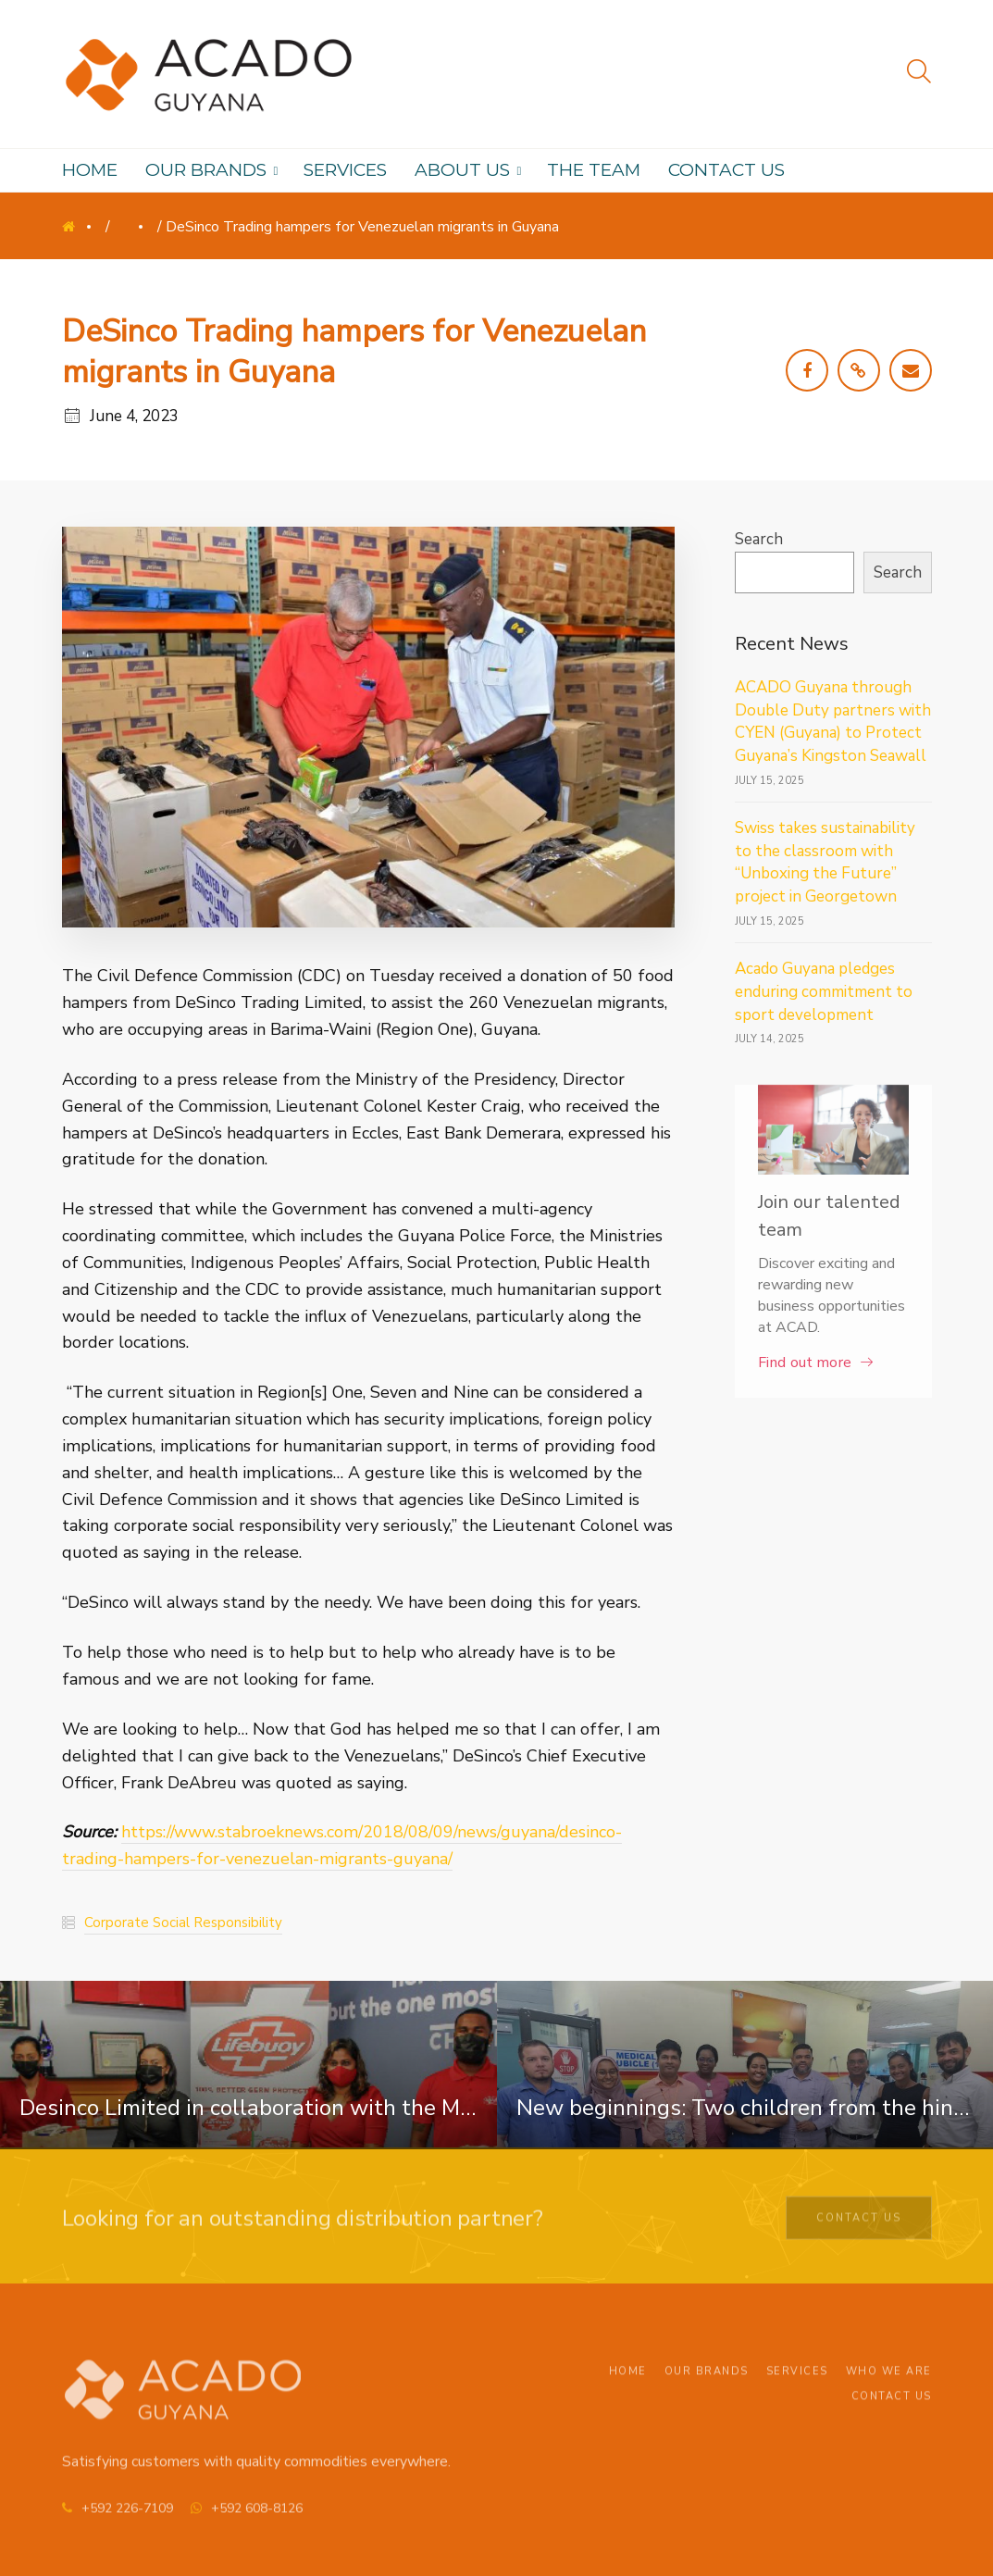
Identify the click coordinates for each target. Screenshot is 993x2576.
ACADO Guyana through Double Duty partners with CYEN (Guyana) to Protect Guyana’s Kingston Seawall (833, 721)
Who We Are (889, 2385)
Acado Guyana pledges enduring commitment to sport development (823, 991)
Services (797, 2385)
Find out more (804, 1362)
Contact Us (858, 2224)
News (134, 231)
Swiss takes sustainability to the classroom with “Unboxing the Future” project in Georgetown (825, 862)
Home (82, 231)
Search (759, 539)
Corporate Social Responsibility (183, 1922)
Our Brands (706, 2385)
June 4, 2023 (134, 416)
